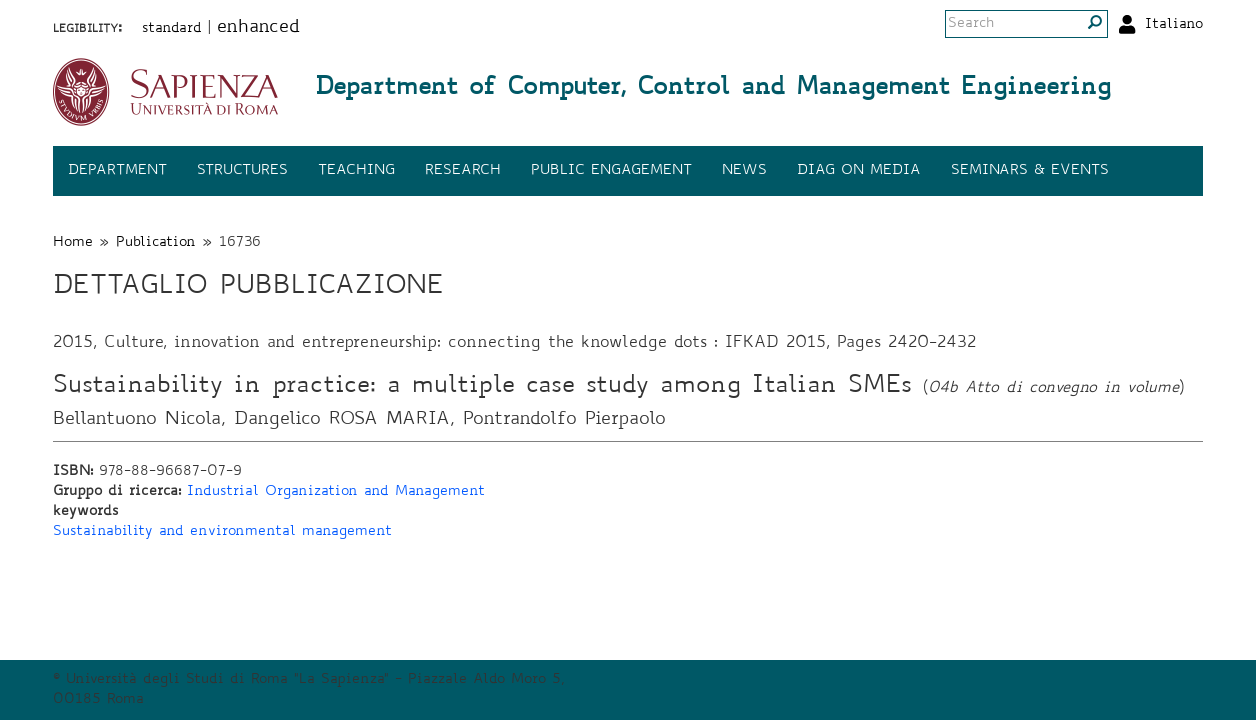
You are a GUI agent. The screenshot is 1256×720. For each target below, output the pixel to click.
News (744, 171)
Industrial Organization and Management (336, 492)
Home (73, 243)
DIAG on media (859, 171)
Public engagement (611, 171)
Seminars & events (1030, 171)
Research (463, 171)
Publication (156, 243)
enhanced (258, 28)
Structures (242, 171)
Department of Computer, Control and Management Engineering (713, 89)
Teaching (356, 171)
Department (117, 171)
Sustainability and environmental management (222, 532)
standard (172, 29)
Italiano (1174, 25)
